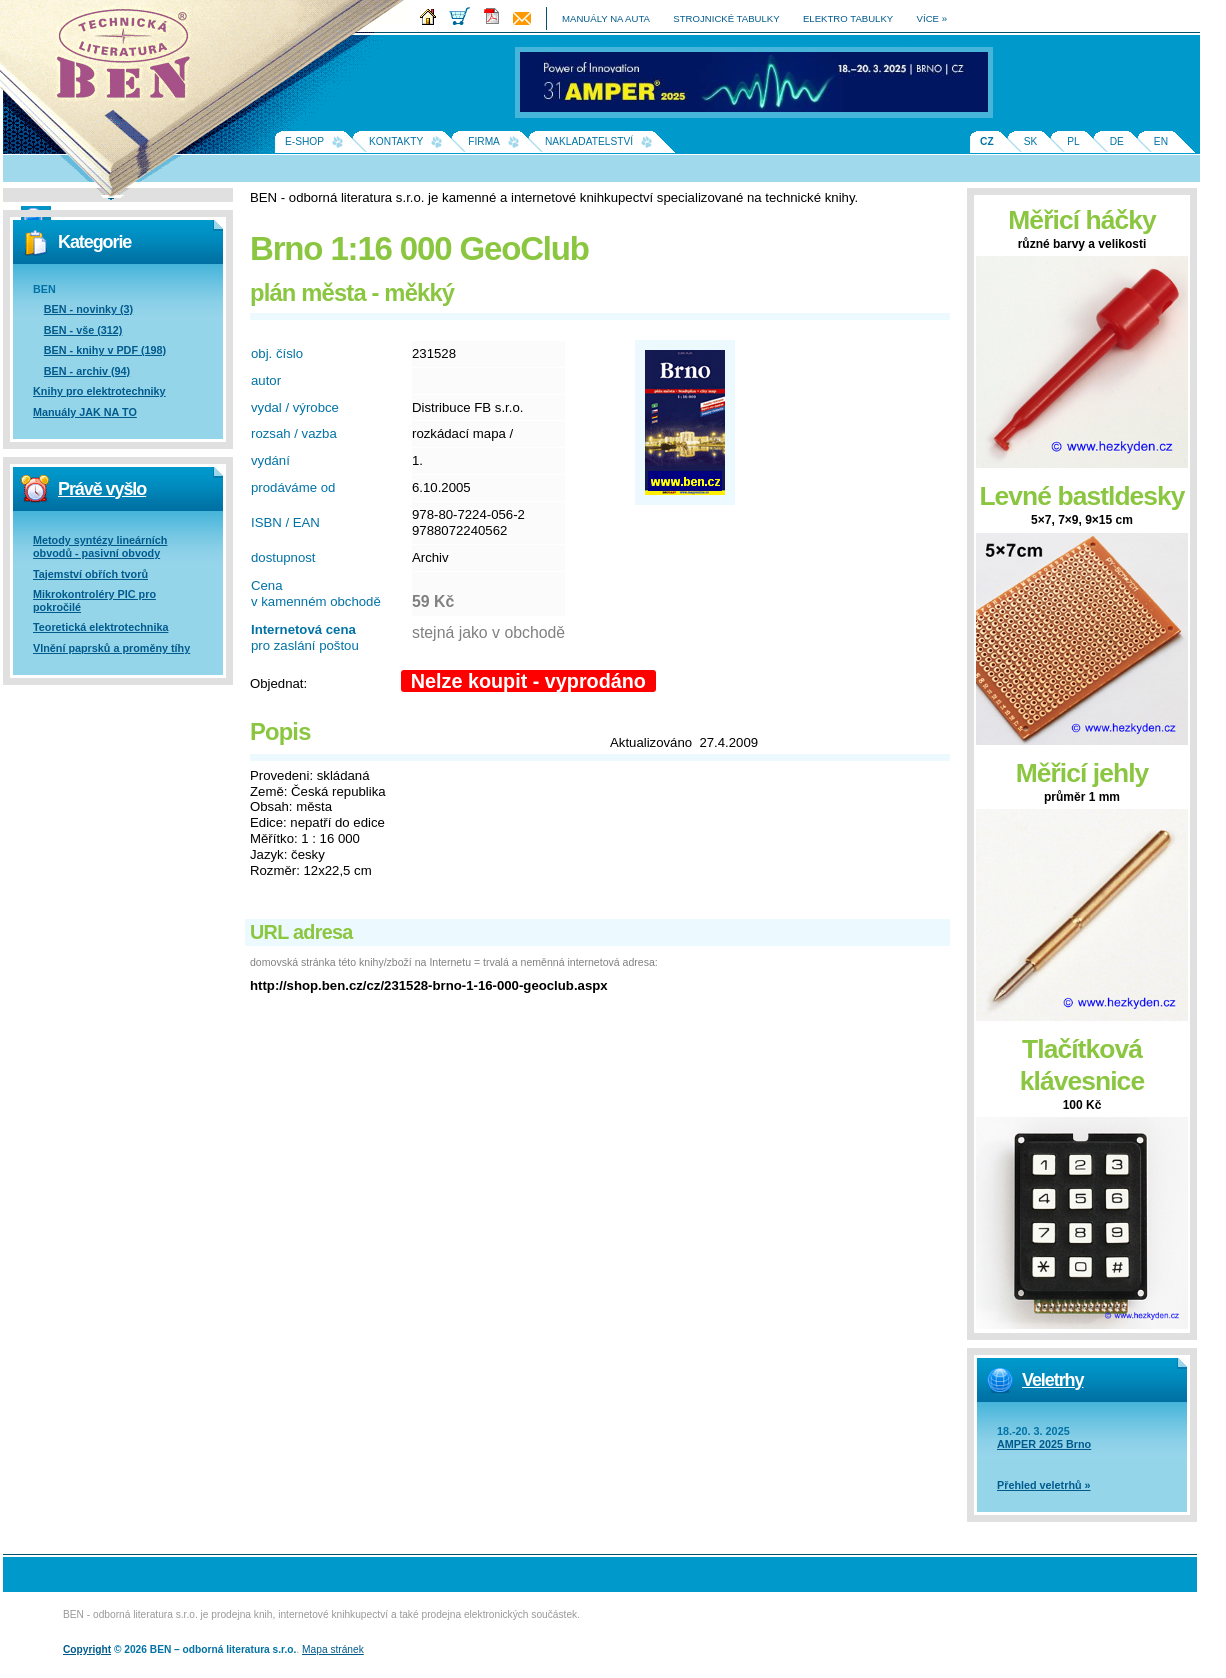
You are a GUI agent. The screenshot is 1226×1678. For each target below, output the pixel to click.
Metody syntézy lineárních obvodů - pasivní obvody (100, 546)
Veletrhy (1052, 1380)
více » (932, 18)
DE (1117, 141)
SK (1031, 141)
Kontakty (396, 141)
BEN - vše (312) (83, 330)
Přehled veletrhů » (1044, 1485)
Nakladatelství (589, 141)
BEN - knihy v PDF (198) (105, 350)
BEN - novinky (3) (88, 309)
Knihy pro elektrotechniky (99, 391)
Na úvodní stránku (130, 60)
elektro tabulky (848, 18)
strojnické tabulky (726, 18)
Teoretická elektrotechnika (100, 627)
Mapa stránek (333, 1649)
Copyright (87, 1649)
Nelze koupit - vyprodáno (528, 681)
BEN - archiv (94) (87, 371)
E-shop (304, 141)
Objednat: (278, 683)
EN (1161, 141)
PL (1073, 141)
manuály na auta (606, 18)
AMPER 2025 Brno (1044, 1444)
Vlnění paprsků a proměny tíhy (111, 648)
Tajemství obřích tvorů (90, 574)
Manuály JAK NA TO (85, 412)
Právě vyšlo (102, 489)
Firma (484, 141)
